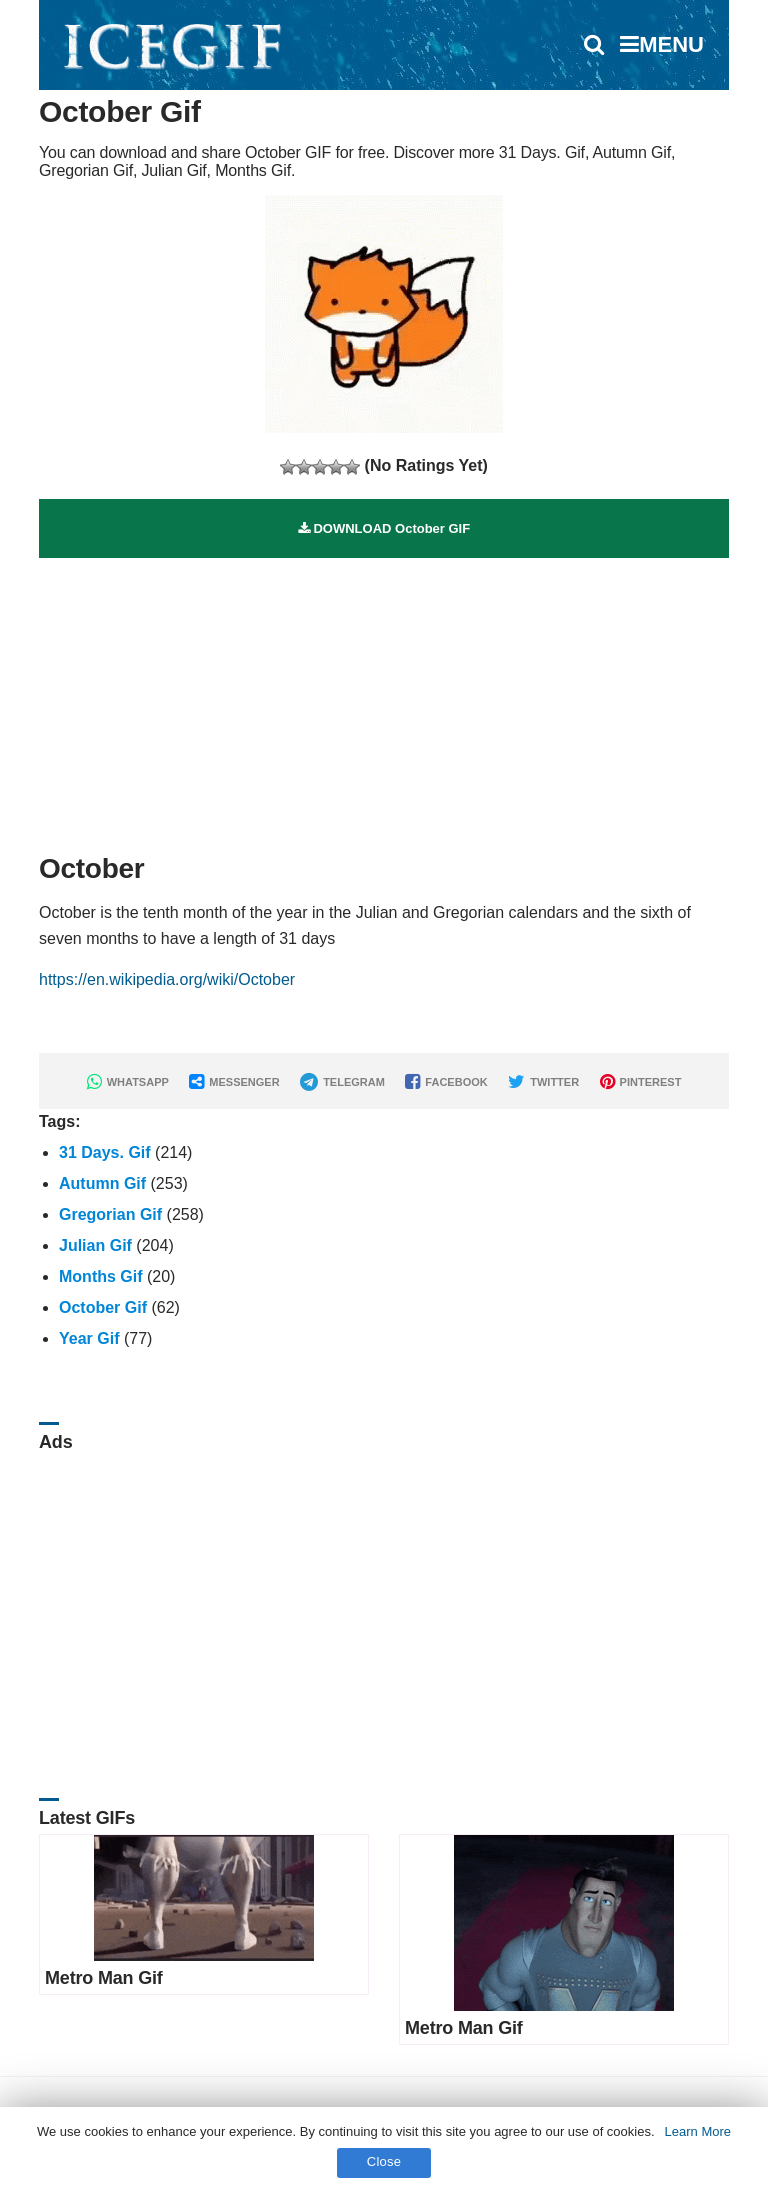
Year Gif (89, 1338)
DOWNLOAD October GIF (384, 528)
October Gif (103, 1307)
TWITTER (543, 1082)
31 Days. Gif (105, 1152)
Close (384, 2161)
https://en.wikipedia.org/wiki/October (167, 979)
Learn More (698, 2131)
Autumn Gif (102, 1183)
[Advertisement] (384, 698)
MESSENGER (234, 1082)
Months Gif (101, 1276)
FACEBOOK (446, 1082)
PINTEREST (641, 1082)
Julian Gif (95, 1245)
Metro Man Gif (104, 1978)
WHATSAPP (128, 1082)
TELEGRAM (342, 1082)
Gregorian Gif (110, 1214)
